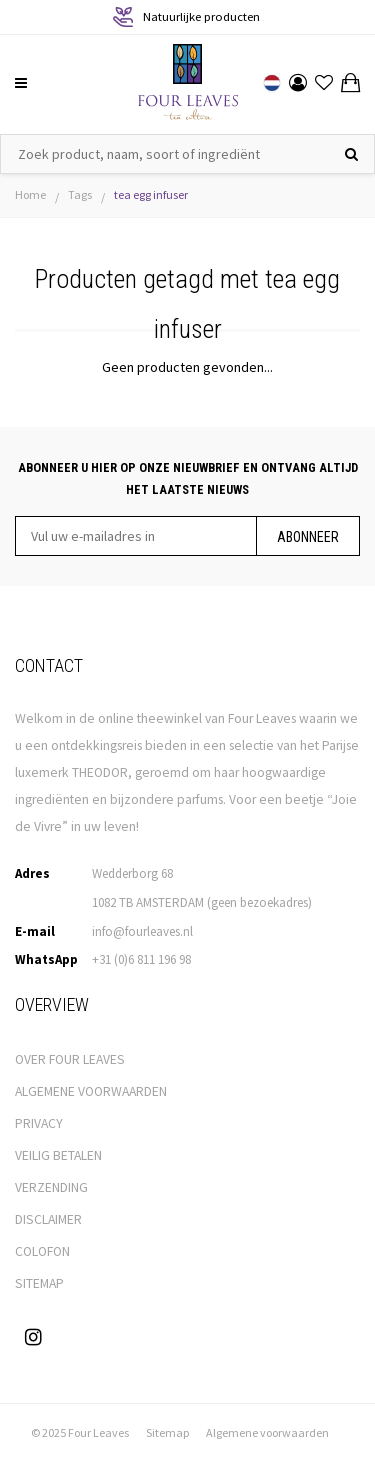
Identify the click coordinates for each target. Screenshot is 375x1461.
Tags (80, 194)
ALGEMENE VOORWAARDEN (91, 1091)
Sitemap (167, 1432)
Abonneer (308, 537)
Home (30, 194)
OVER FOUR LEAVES (70, 1059)
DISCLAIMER (48, 1219)
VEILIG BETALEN (58, 1155)
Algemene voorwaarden (267, 1432)
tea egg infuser (151, 194)
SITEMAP (39, 1283)
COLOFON (42, 1251)
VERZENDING (51, 1187)
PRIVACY (39, 1123)
